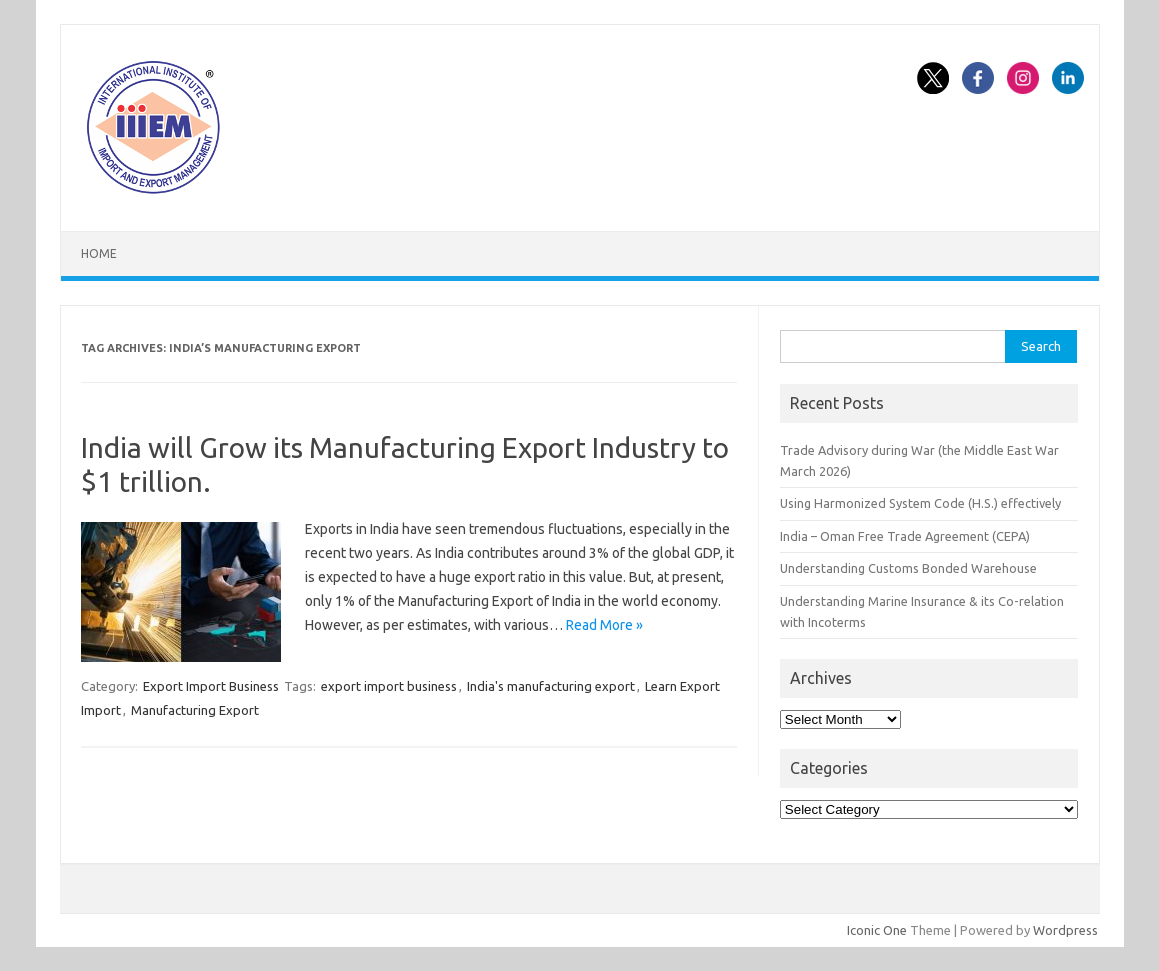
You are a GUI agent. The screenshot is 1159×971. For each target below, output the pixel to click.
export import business (389, 686)
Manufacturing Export (195, 710)
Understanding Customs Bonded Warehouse (908, 568)
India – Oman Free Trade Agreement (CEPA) (905, 536)
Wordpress (1065, 930)
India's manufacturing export (551, 686)
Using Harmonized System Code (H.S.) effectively (920, 503)
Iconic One (877, 930)
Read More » (604, 625)
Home (99, 253)
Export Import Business (211, 686)
